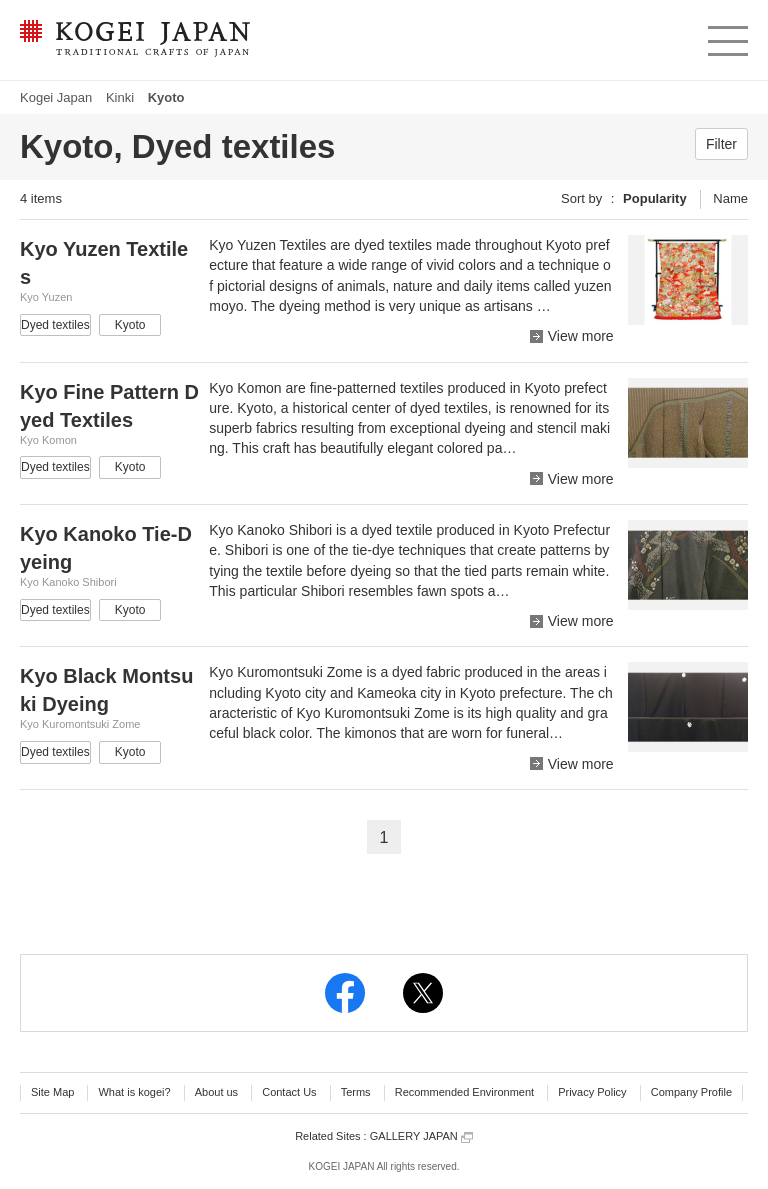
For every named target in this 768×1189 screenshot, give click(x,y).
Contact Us (289, 1092)
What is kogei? (134, 1092)
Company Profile (691, 1092)
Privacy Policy (592, 1092)
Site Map (52, 1092)
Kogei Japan (56, 97)
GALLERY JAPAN (421, 1136)
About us (216, 1092)
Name (730, 198)
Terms (356, 1092)
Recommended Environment (464, 1092)
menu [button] (726, 36)
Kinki (120, 97)
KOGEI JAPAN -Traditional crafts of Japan (134, 40)
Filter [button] (721, 144)
